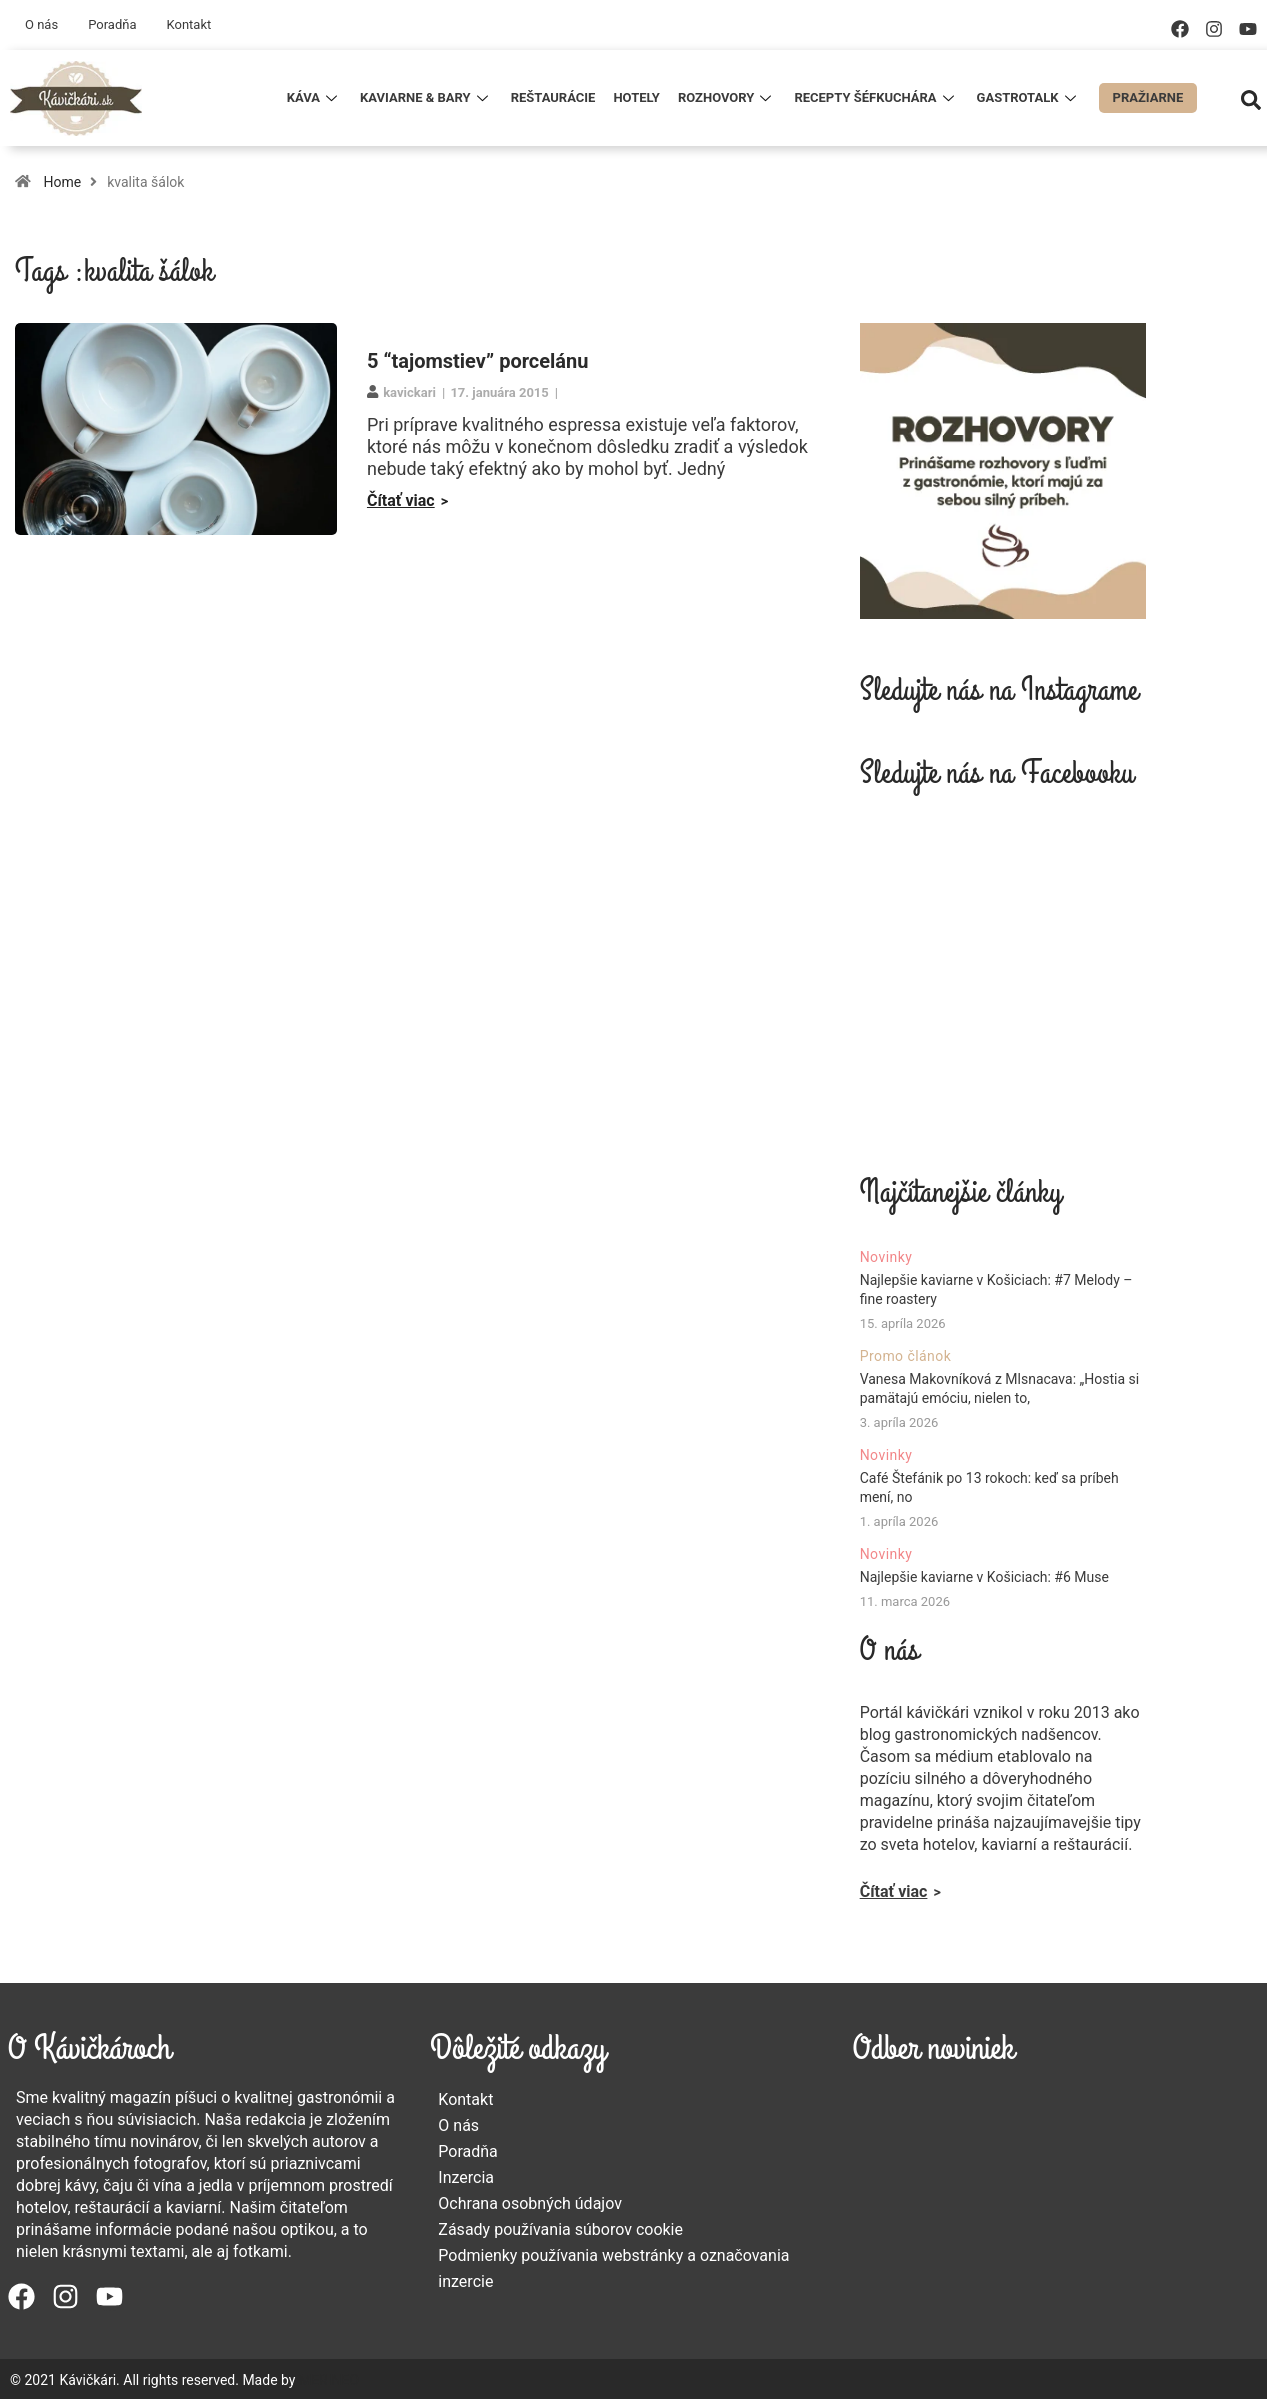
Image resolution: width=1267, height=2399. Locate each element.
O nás (41, 24)
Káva (314, 97)
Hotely (636, 97)
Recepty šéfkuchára (876, 97)
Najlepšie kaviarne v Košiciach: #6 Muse (984, 1577)
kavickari (409, 392)
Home (62, 182)
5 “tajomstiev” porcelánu (478, 361)
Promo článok (906, 1356)
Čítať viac (401, 500)
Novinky (886, 1257)
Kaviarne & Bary (426, 97)
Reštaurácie (553, 97)
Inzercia (466, 2177)
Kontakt (188, 24)
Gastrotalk (1029, 97)
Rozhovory (727, 97)
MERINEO (329, 2380)
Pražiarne (1148, 97)
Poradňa (112, 24)
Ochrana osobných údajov (530, 2203)
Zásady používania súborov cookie (560, 2229)
